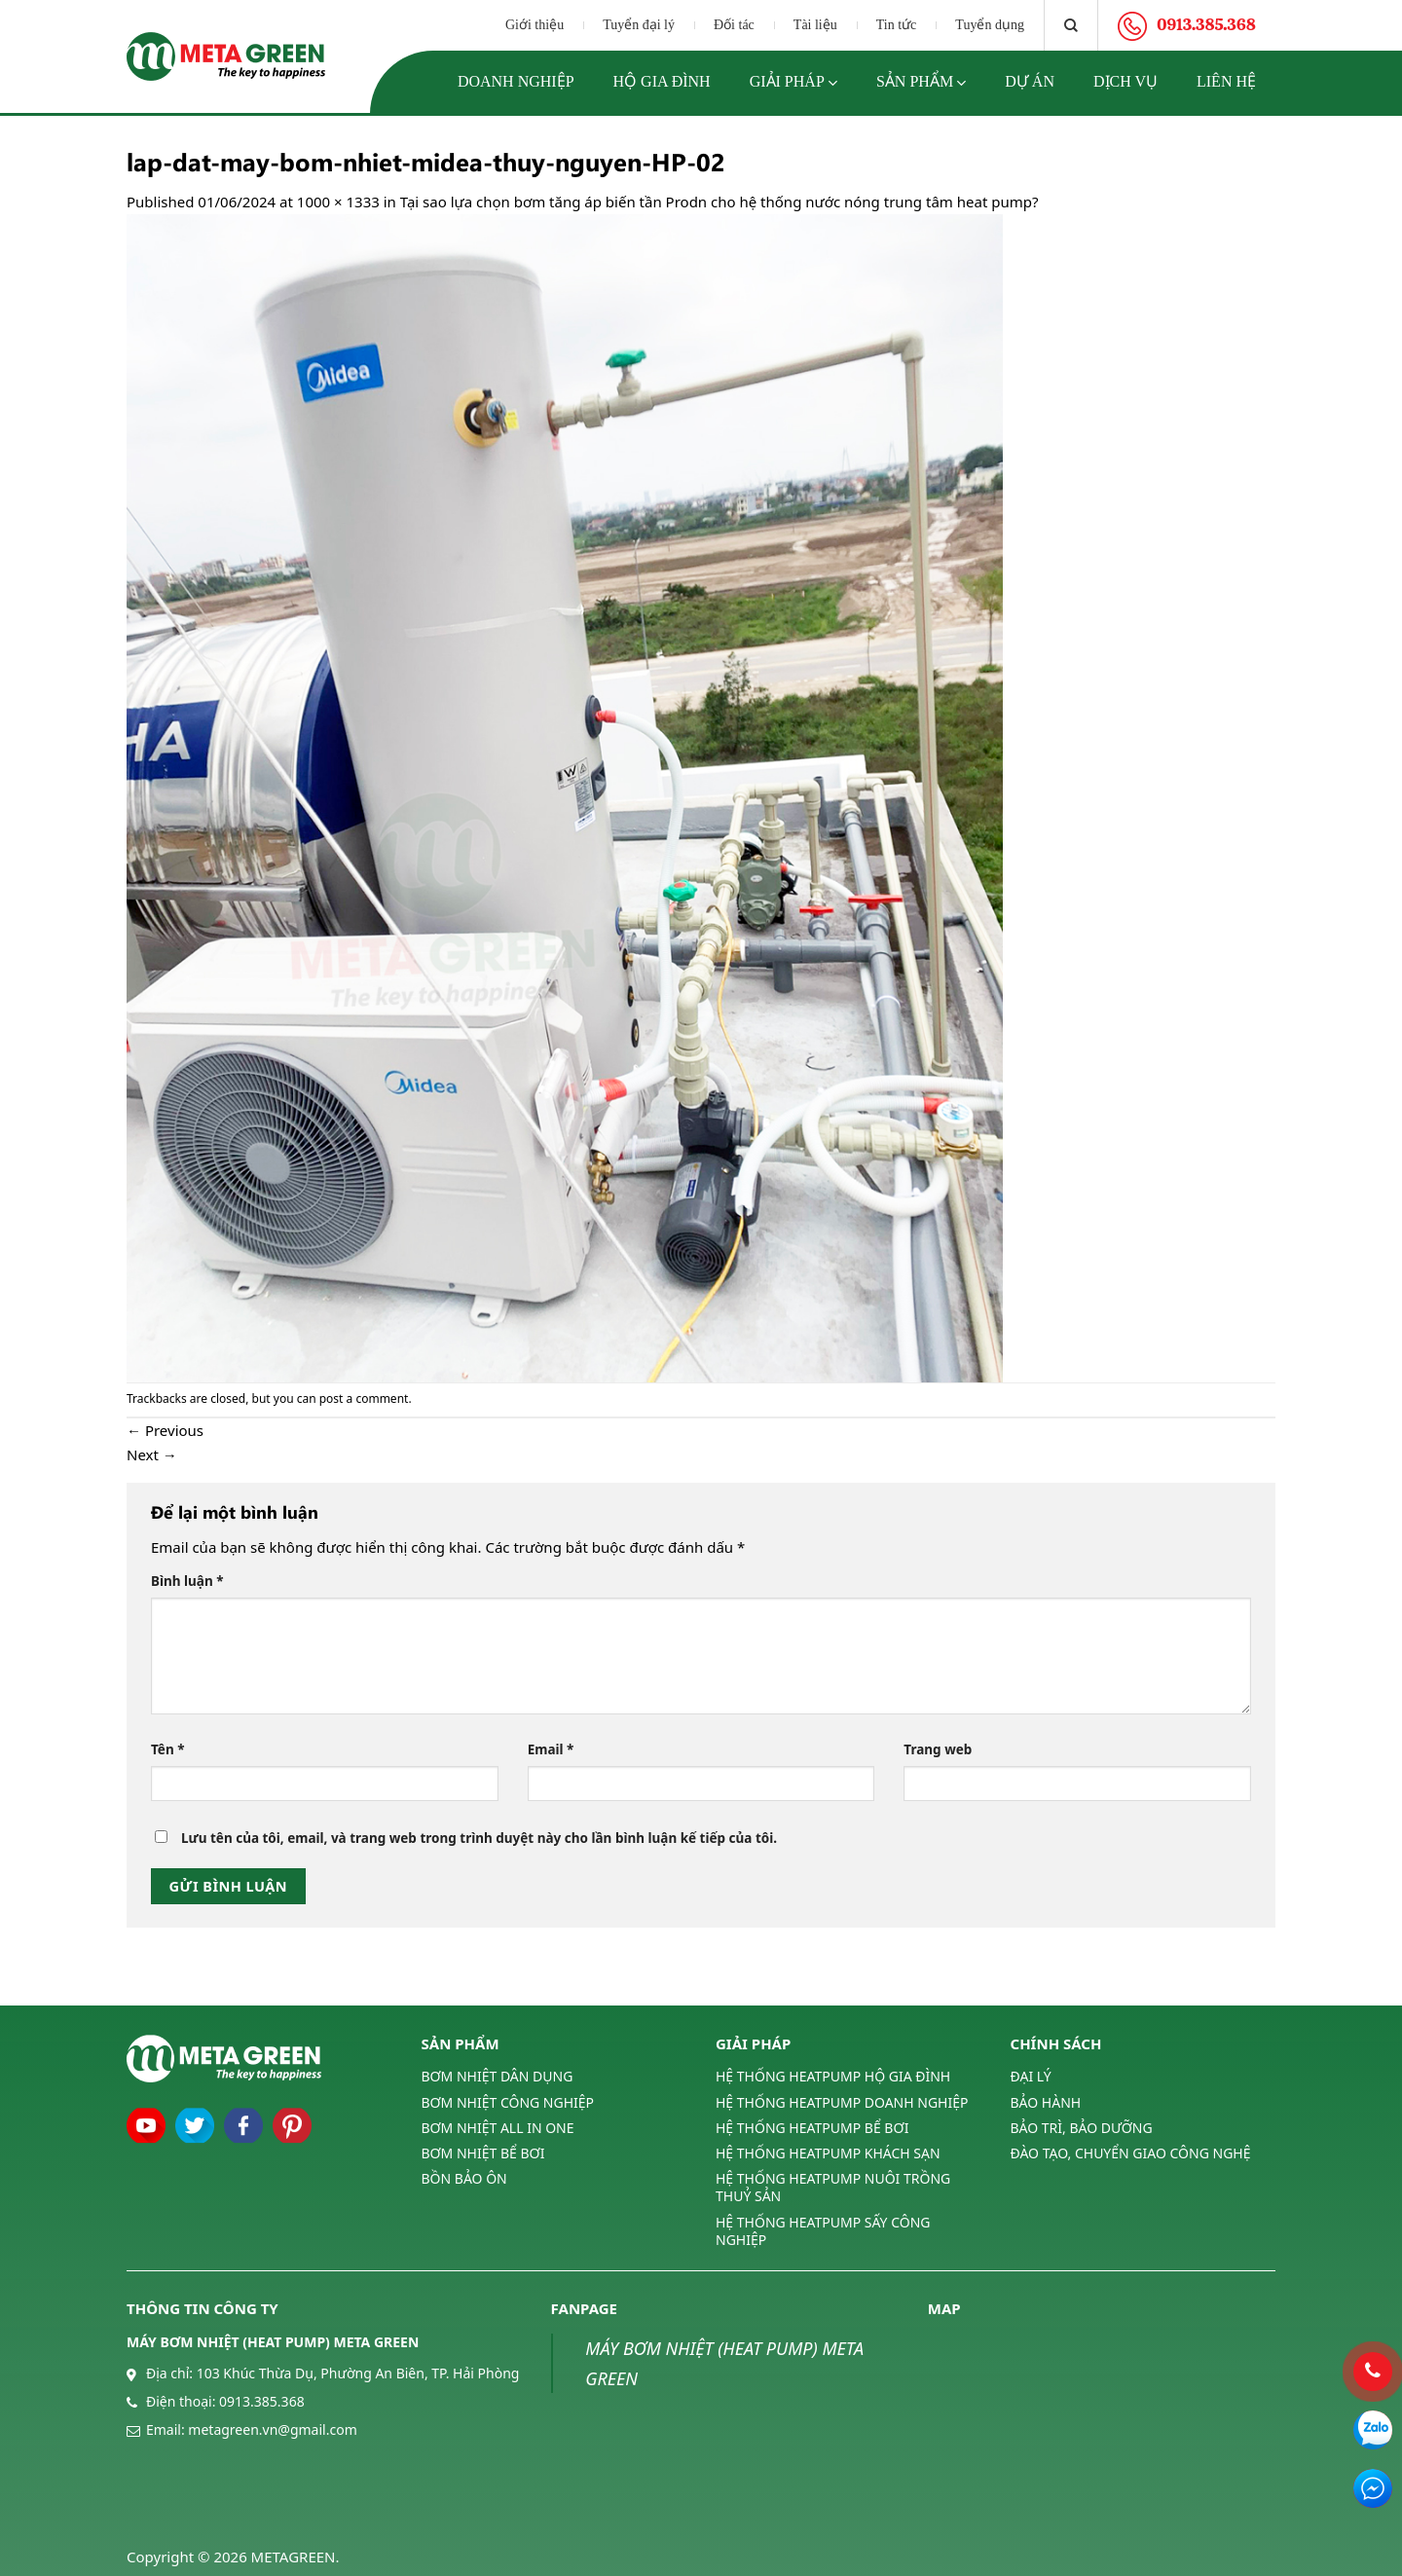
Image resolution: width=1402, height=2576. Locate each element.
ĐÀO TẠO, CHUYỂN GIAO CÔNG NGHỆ (1131, 2153)
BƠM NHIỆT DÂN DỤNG (497, 2076)
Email (551, 1749)
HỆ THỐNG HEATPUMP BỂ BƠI (812, 2127)
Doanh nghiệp (516, 81)
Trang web (938, 1749)
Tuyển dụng (989, 25)
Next (152, 1454)
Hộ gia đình (662, 81)
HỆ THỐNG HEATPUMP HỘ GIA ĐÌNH (833, 2076)
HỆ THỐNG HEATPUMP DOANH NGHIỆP (842, 2102)
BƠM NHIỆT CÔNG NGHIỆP (508, 2102)
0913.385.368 (262, 2401)
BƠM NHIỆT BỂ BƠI (483, 2153)
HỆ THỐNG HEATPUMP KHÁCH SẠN (828, 2153)
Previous (165, 1430)
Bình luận (187, 1581)
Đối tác (734, 25)
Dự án (1029, 81)
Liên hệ (1226, 81)
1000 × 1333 (338, 201)
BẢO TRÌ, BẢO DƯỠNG (1082, 2127)
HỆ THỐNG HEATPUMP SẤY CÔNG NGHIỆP (823, 2231)
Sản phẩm (921, 82)
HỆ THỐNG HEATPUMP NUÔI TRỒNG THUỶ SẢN (833, 2187)
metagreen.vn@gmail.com (272, 2429)
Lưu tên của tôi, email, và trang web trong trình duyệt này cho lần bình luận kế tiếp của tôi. (479, 1838)
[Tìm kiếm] (1071, 25)
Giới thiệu (534, 25)
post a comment (364, 1398)
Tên (168, 1749)
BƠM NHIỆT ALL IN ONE (498, 2127)
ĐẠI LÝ (1031, 2076)
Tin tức (896, 25)
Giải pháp (793, 82)
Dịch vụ (1125, 81)
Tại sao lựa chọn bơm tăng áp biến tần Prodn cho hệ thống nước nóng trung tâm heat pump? (719, 201)
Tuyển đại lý (639, 25)
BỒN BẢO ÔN (464, 2178)
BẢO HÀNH (1046, 2102)
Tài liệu (815, 25)
